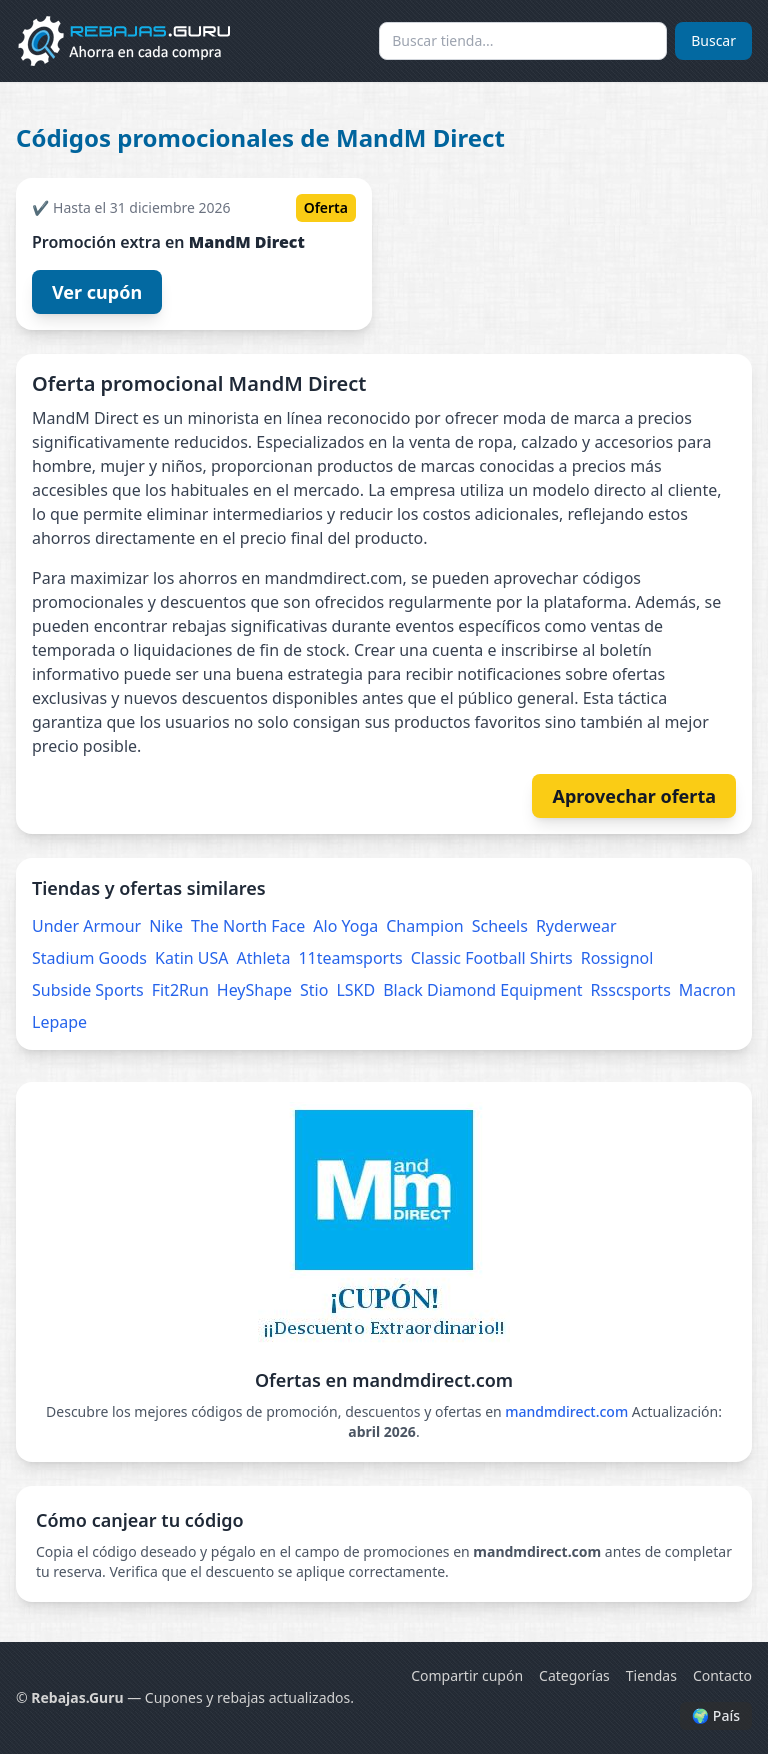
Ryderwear (576, 926)
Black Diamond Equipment (482, 990)
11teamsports (350, 958)
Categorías (574, 1675)
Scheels (500, 926)
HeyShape (254, 990)
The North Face (248, 926)
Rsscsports (631, 990)
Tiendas (651, 1675)
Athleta (264, 958)
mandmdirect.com (566, 1411)
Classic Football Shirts (492, 958)
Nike (166, 926)
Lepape (59, 1022)
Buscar (713, 40)
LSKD (355, 990)
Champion (424, 926)
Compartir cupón (467, 1675)
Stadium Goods (89, 958)
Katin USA (192, 958)
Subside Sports (88, 990)
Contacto (722, 1675)
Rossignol (617, 958)
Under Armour (86, 926)
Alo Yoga (345, 926)
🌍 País (716, 1715)
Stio (314, 990)
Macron (707, 990)
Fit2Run (180, 990)
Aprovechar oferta (634, 796)
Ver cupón (97, 292)
